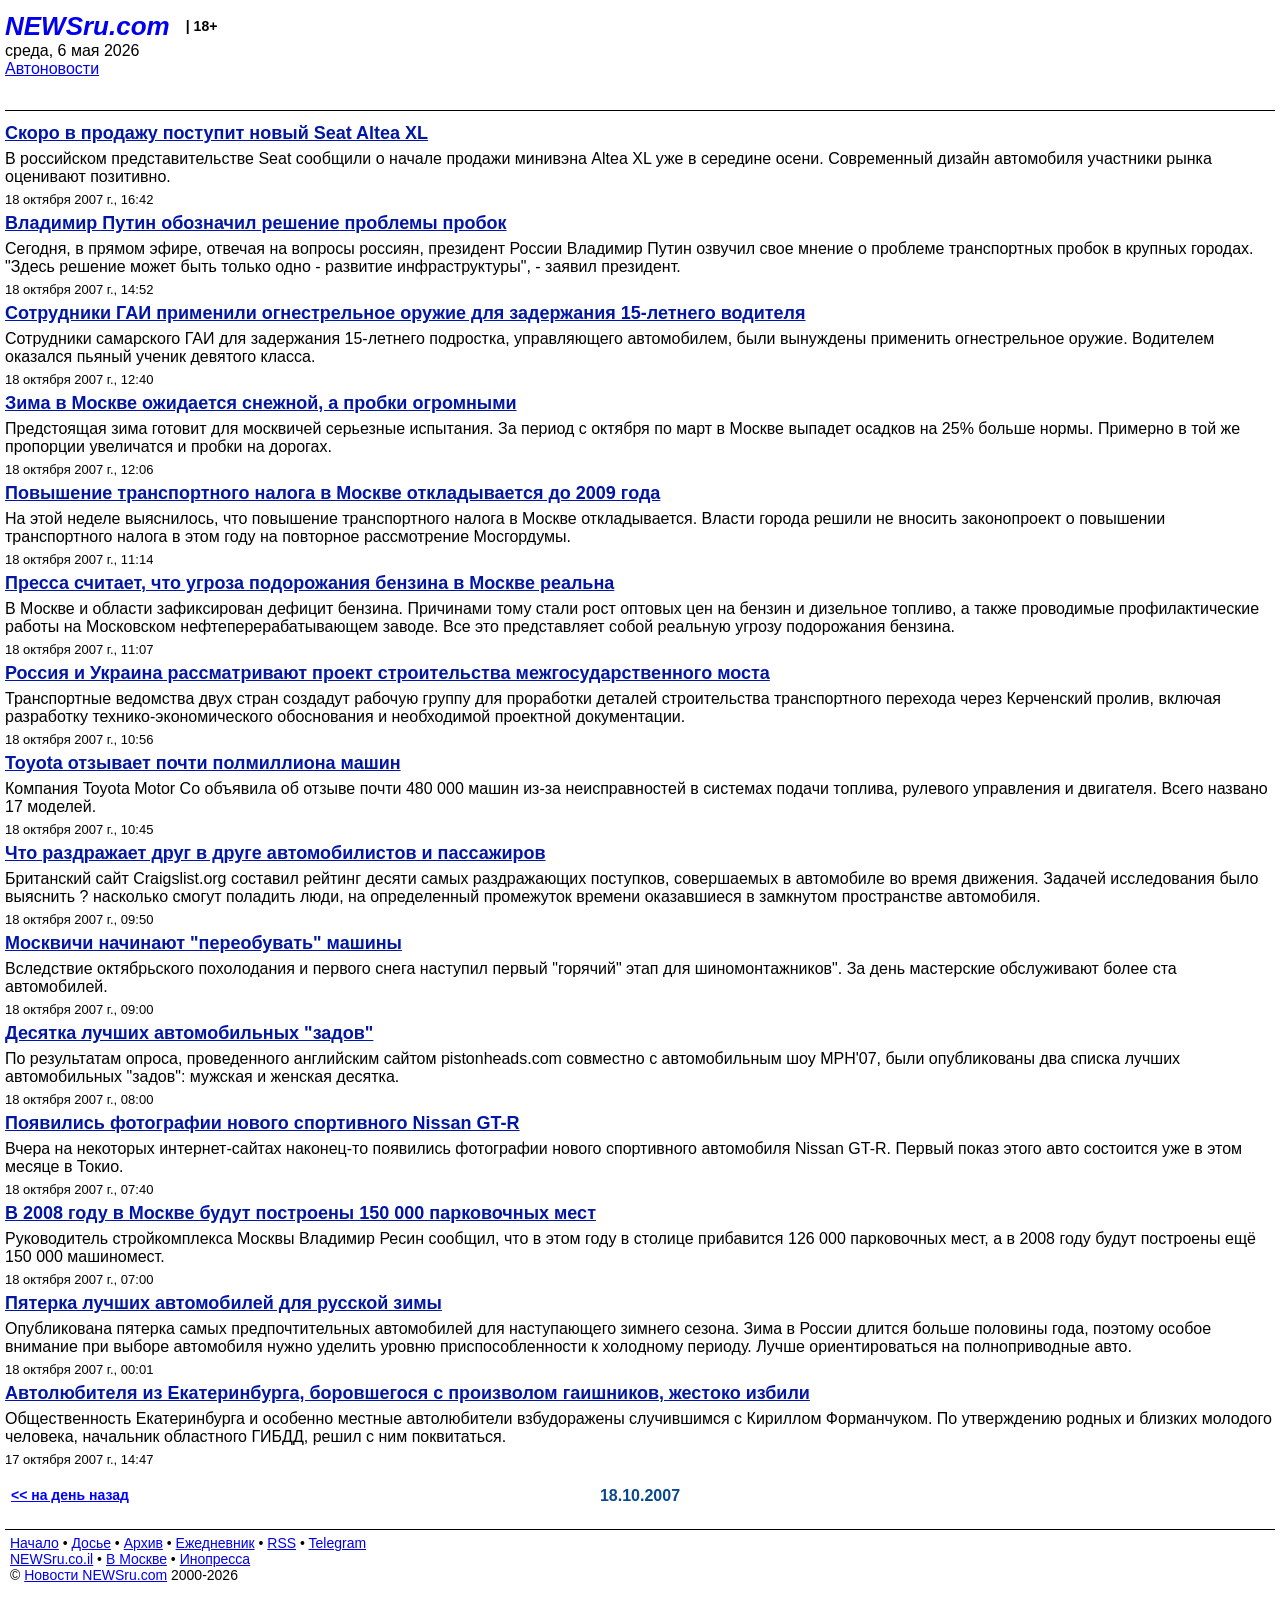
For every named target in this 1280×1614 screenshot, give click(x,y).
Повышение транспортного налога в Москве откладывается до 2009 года (332, 493)
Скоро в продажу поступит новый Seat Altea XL (216, 133)
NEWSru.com (87, 26)
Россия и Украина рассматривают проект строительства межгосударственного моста (387, 673)
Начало (34, 1543)
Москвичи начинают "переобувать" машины (203, 943)
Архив (143, 1543)
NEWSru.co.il (51, 1559)
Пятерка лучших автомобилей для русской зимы (223, 1303)
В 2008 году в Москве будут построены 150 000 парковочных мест (300, 1213)
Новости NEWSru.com (95, 1575)
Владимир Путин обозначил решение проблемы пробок (256, 223)
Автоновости (52, 68)
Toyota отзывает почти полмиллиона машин (203, 763)
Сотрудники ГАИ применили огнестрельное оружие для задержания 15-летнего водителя (405, 313)
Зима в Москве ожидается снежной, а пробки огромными (261, 403)
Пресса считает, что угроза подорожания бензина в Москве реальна (309, 583)
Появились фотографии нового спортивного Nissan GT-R (262, 1123)
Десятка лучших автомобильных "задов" (189, 1033)
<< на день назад (70, 1495)
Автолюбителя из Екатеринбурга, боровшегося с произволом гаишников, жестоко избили (407, 1393)
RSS (281, 1543)
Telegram (338, 1543)
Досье (91, 1543)
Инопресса (215, 1559)
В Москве (136, 1559)
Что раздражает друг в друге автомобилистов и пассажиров (275, 853)
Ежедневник (215, 1543)
